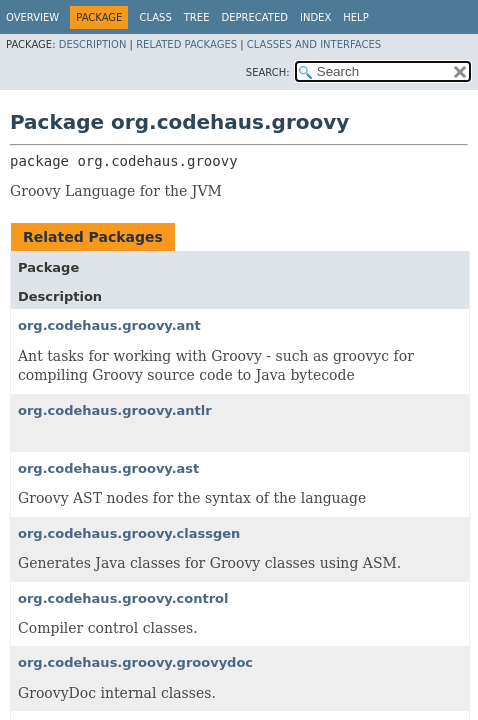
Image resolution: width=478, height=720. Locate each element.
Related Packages (186, 44)
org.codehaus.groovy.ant (109, 325)
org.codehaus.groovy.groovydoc (135, 662)
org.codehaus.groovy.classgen (129, 533)
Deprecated (254, 17)
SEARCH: (268, 72)
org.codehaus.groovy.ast (108, 468)
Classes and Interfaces (314, 44)
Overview (32, 17)
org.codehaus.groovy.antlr (115, 410)
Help (355, 17)
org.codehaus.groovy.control (123, 598)
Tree (197, 17)
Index (315, 17)
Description (93, 44)
